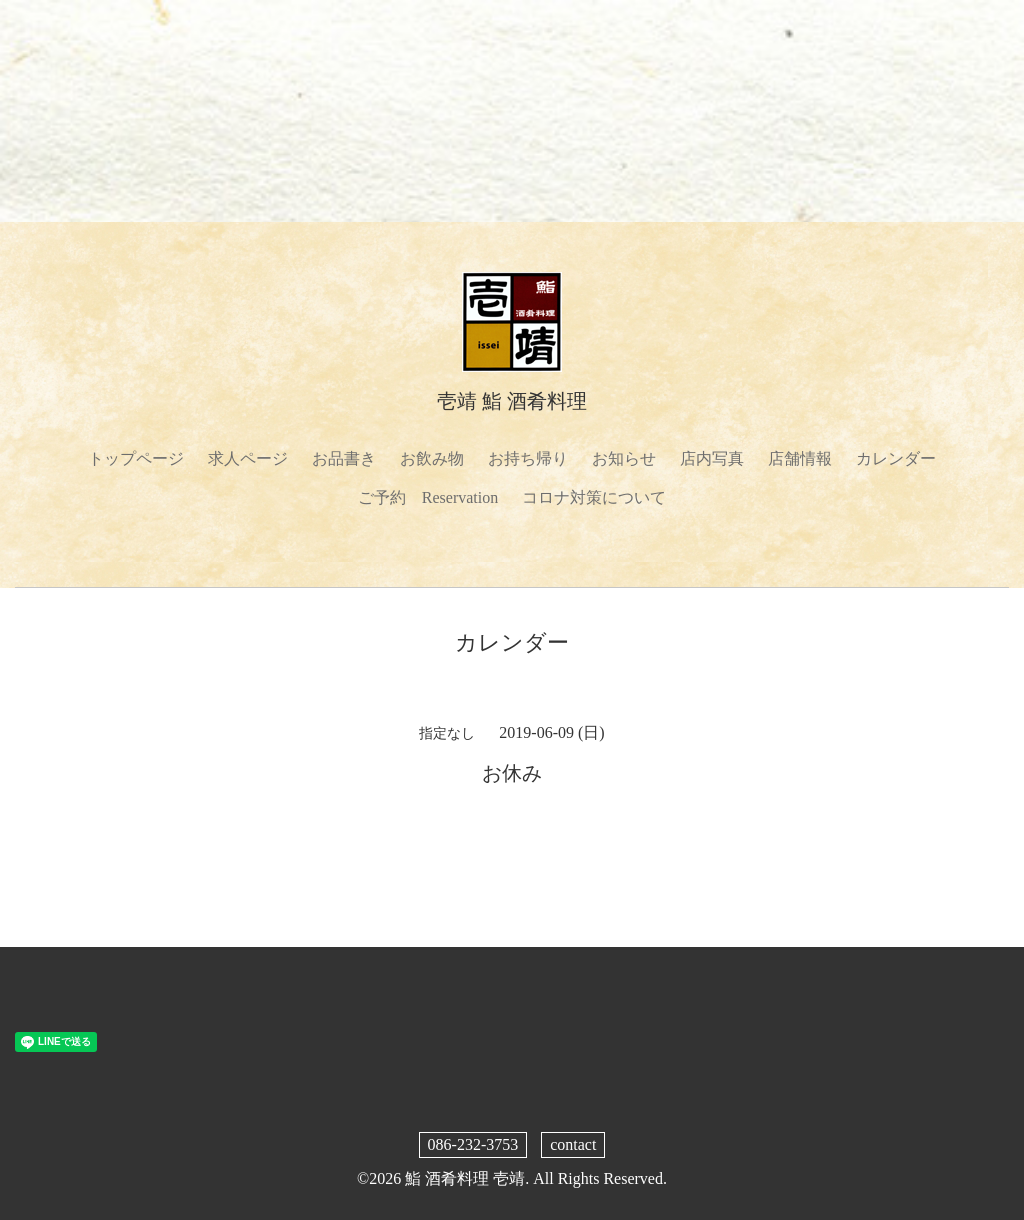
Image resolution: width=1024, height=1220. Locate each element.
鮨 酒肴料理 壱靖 (465, 1178)
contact (573, 1144)
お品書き (344, 458)
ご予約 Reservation (428, 497)
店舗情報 (800, 458)
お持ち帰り (528, 458)
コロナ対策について (594, 497)
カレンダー (896, 458)
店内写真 (712, 458)
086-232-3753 (473, 1144)
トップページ (136, 458)
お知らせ (624, 458)
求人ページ (248, 458)
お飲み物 (432, 458)
